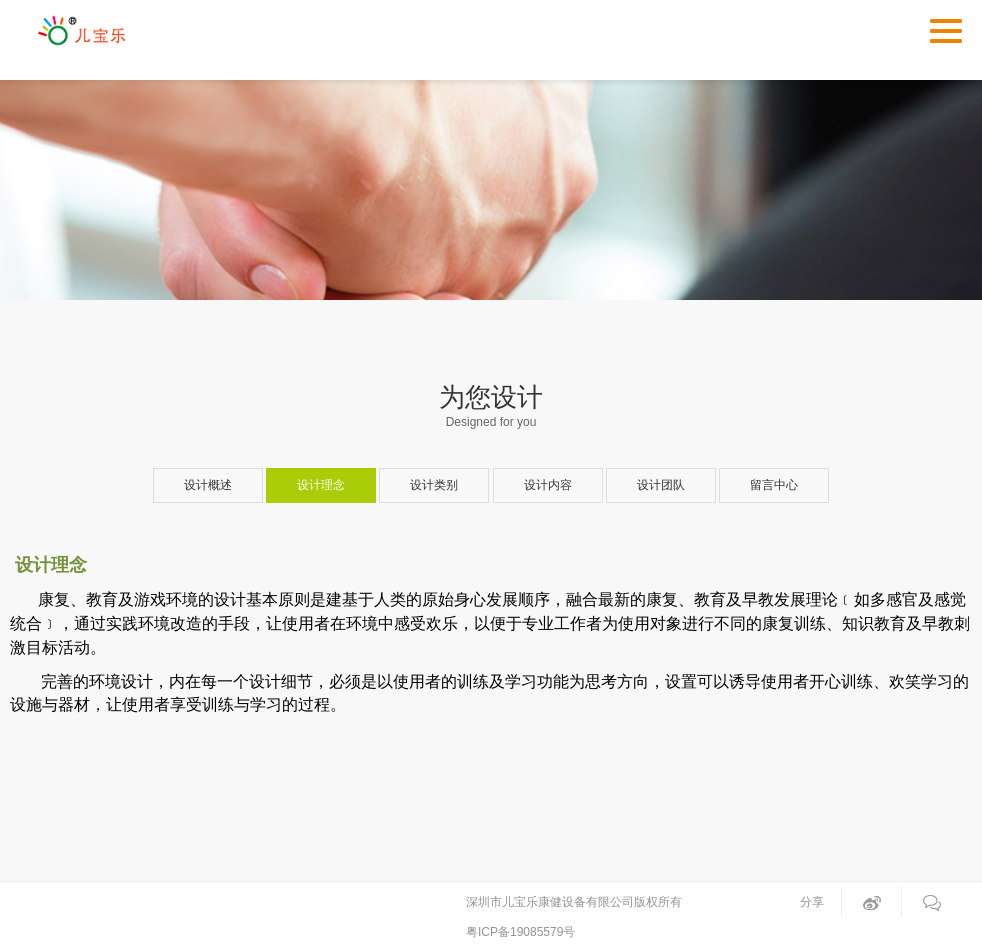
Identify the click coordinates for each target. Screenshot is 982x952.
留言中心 (774, 485)
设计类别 (434, 485)
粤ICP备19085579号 (520, 932)
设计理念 (321, 485)
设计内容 (548, 485)
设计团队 (661, 485)
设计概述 (208, 485)
